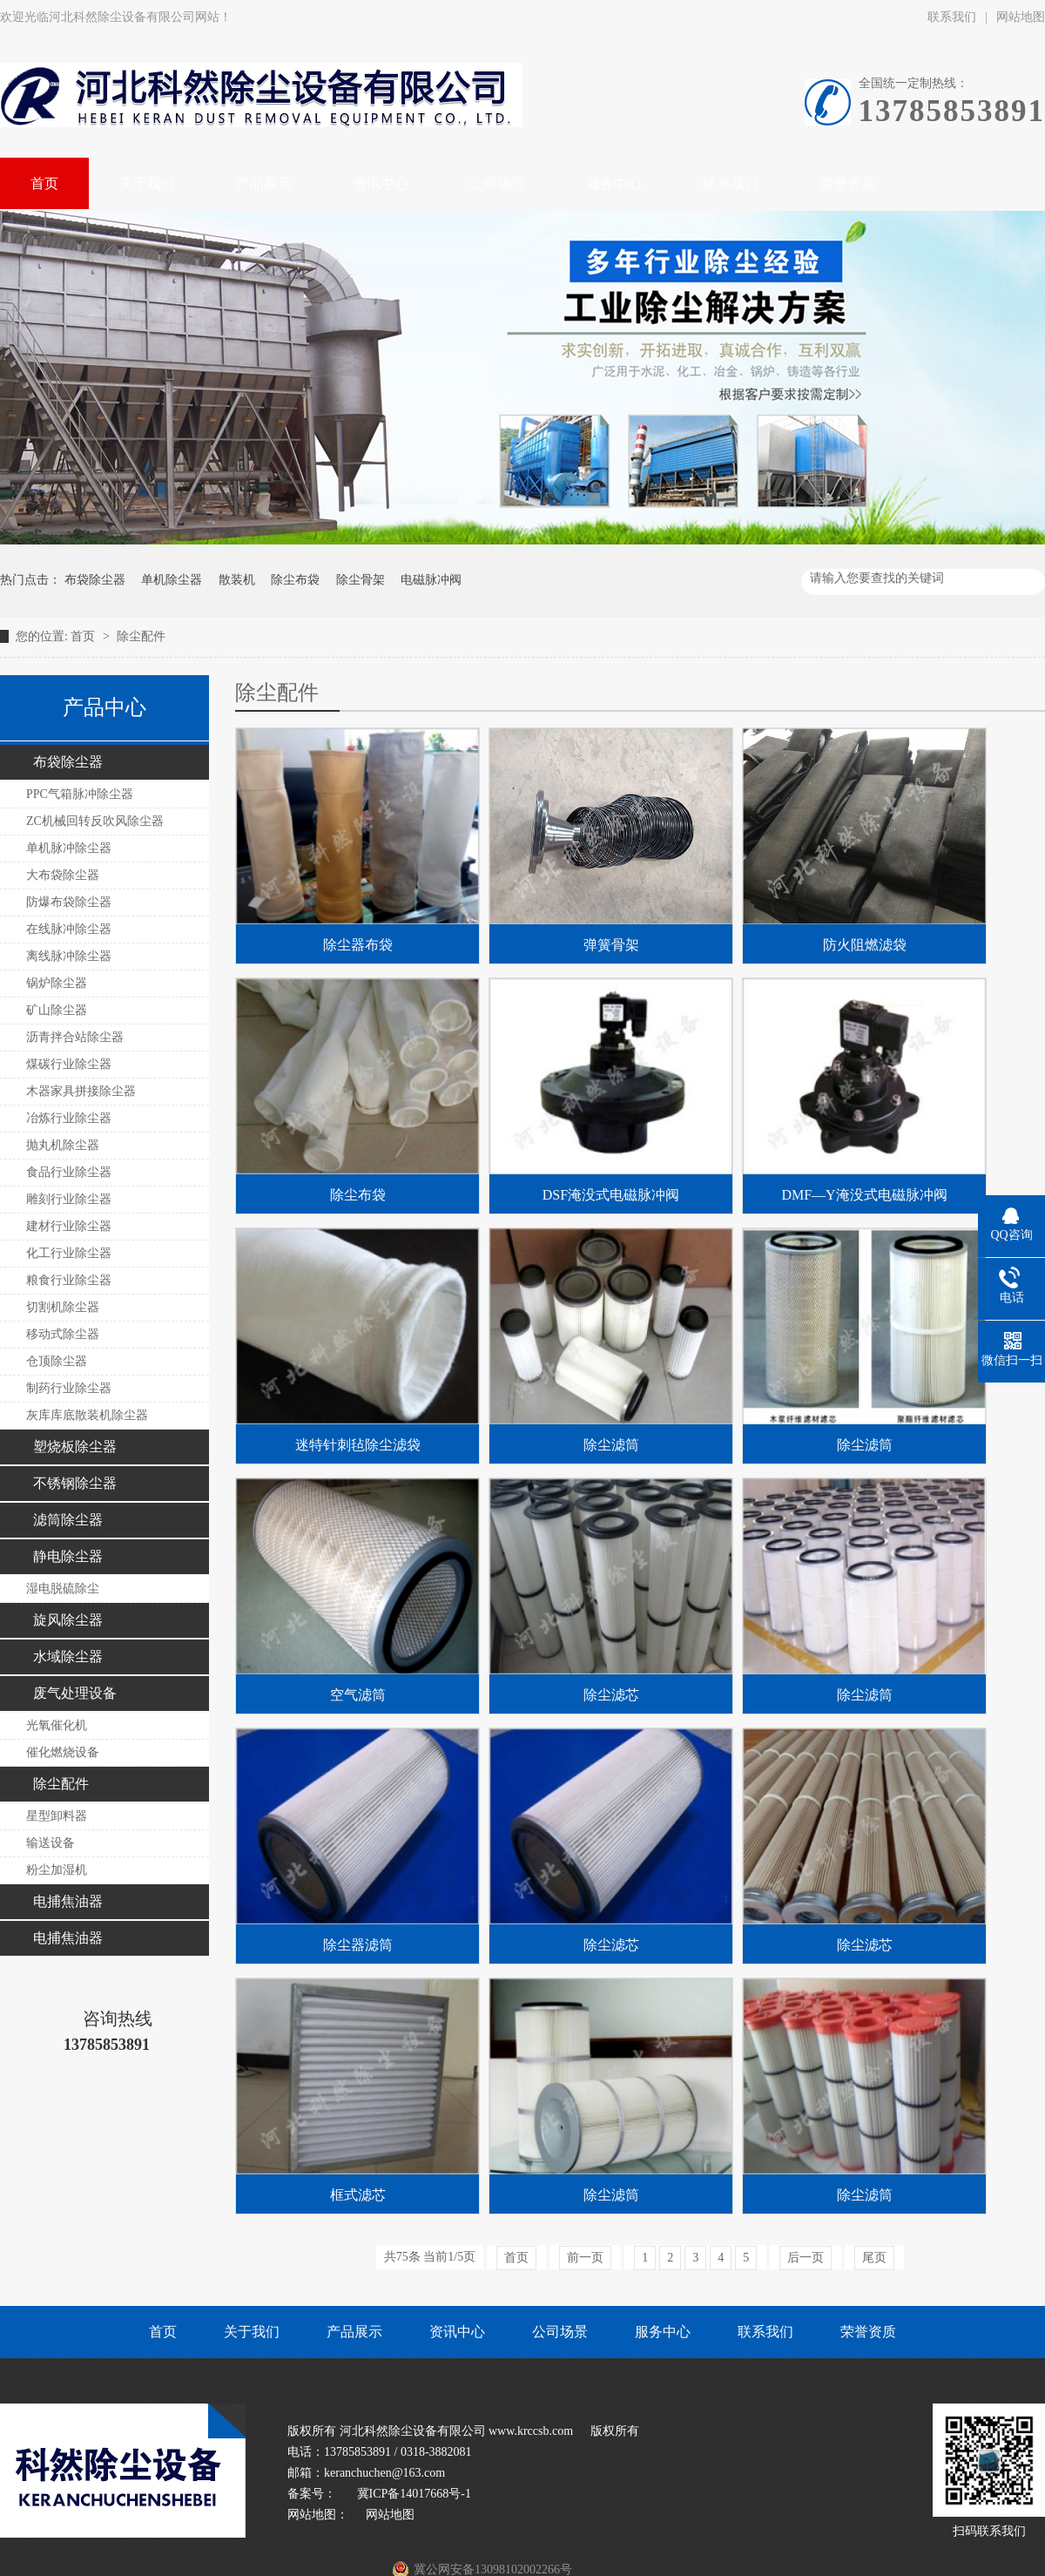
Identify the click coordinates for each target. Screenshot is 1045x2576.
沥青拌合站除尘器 (75, 1037)
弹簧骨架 (611, 944)
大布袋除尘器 (62, 875)
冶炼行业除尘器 (68, 1118)
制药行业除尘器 (68, 1388)
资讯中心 (457, 2331)
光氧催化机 (56, 1725)
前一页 (585, 2257)
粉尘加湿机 (56, 1869)
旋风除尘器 (68, 1620)
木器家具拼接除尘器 (81, 1091)
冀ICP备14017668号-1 (412, 2493)
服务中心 (663, 2331)
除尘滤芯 (611, 1694)
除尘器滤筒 (358, 1944)
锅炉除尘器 (56, 983)
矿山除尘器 (56, 1010)
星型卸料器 (56, 1815)
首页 (84, 636)
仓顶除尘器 (56, 1361)
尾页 (874, 2257)
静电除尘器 (68, 1556)
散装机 (237, 579)
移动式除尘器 (62, 1334)
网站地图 (390, 2514)
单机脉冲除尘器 (68, 848)
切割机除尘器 (62, 1307)
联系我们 (951, 17)
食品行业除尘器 (68, 1172)
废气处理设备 (75, 1693)
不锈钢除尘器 (75, 1483)
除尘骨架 (360, 579)
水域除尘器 (68, 1656)
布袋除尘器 (94, 579)
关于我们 (252, 2331)
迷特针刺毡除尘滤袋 (358, 1444)
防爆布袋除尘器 (68, 902)
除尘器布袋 (358, 944)
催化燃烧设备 (62, 1752)
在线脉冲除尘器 (68, 929)
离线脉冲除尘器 (68, 956)
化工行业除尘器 (68, 1253)
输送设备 (50, 1842)
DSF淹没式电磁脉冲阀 (611, 1194)
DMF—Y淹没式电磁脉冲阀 (864, 1194)
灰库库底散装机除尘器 (87, 1415)
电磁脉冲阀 (431, 579)
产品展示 (354, 2331)
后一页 (805, 2257)
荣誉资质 (868, 2331)
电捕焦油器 (68, 1901)
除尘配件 (141, 636)
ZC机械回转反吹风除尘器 (95, 821)
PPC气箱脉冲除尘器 (79, 794)
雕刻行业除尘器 (68, 1199)
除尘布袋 (295, 579)
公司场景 (560, 2331)
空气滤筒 (358, 1694)
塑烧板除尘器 (75, 1446)
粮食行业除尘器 (68, 1280)
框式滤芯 (358, 2194)
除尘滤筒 (611, 1444)
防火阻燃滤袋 (865, 944)
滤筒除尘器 (68, 1519)
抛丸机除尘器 (62, 1145)
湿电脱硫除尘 (62, 1588)
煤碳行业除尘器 (68, 1064)
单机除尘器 (171, 579)
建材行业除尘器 (68, 1226)
